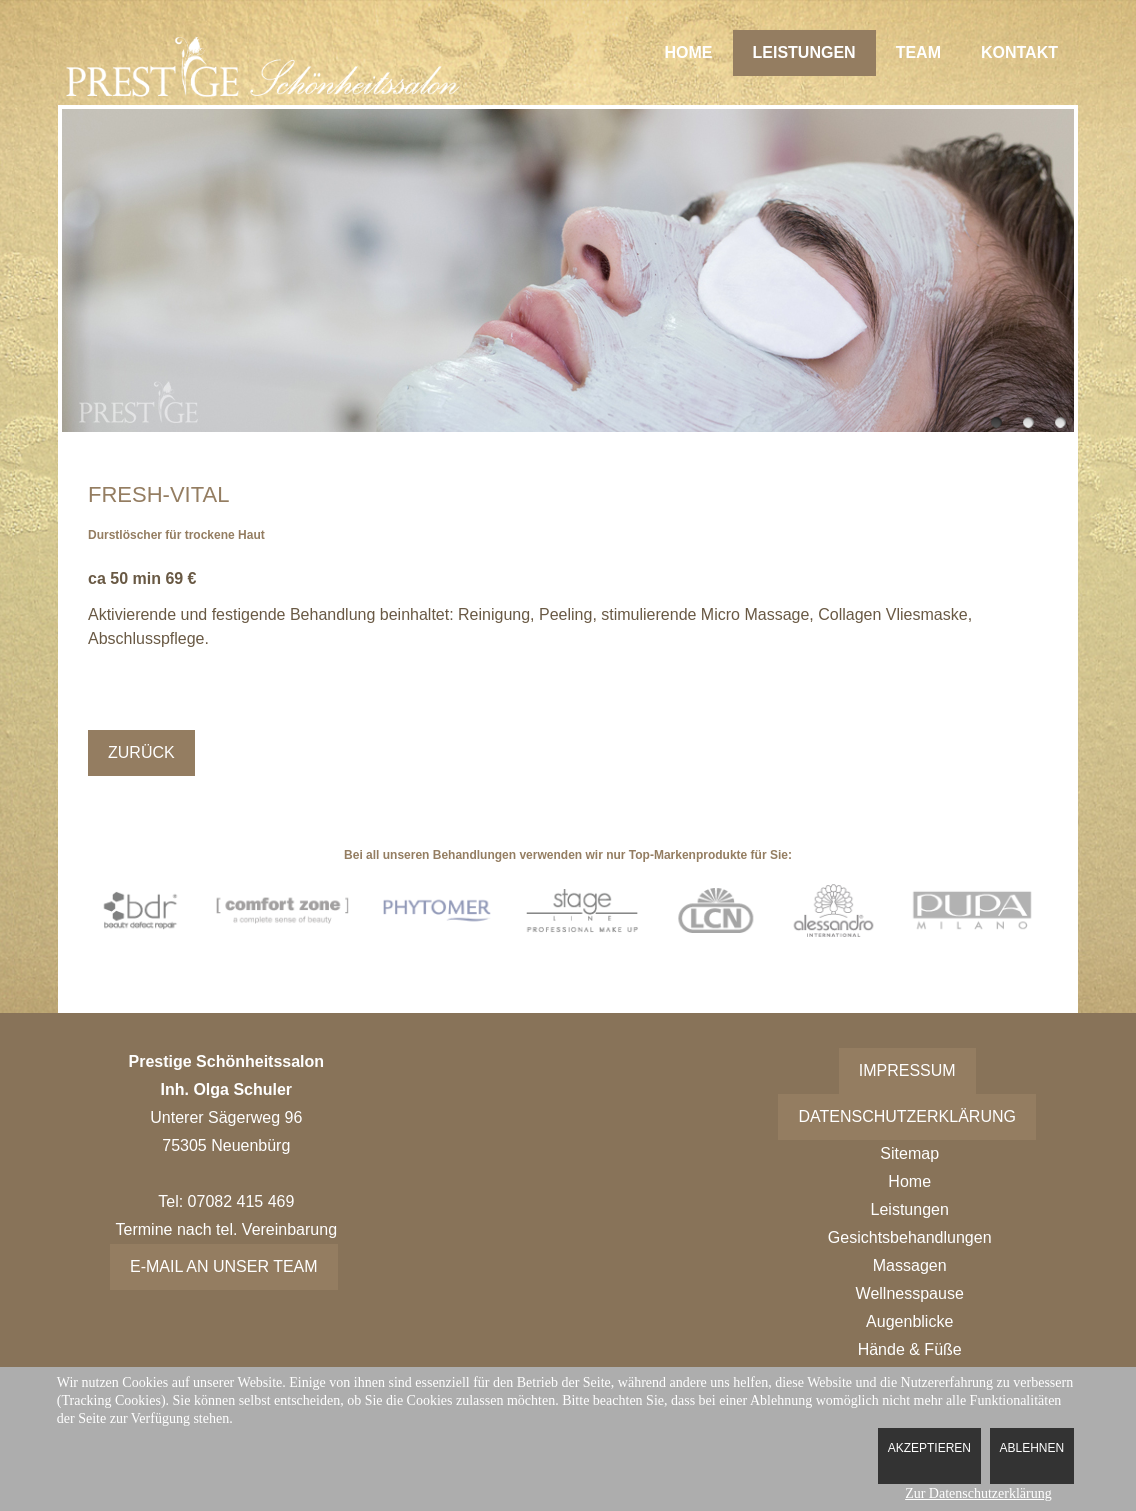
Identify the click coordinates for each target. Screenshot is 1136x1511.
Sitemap (909, 1153)
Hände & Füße (910, 1349)
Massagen (910, 1265)
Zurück (141, 752)
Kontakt (1019, 52)
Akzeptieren (929, 1448)
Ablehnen (1032, 1448)
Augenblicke (909, 1321)
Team (918, 52)
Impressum (907, 1070)
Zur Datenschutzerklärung (978, 1493)
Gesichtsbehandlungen (910, 1237)
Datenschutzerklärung (907, 1116)
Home (689, 52)
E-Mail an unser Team (224, 1266)
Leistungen (804, 52)
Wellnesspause (910, 1293)
